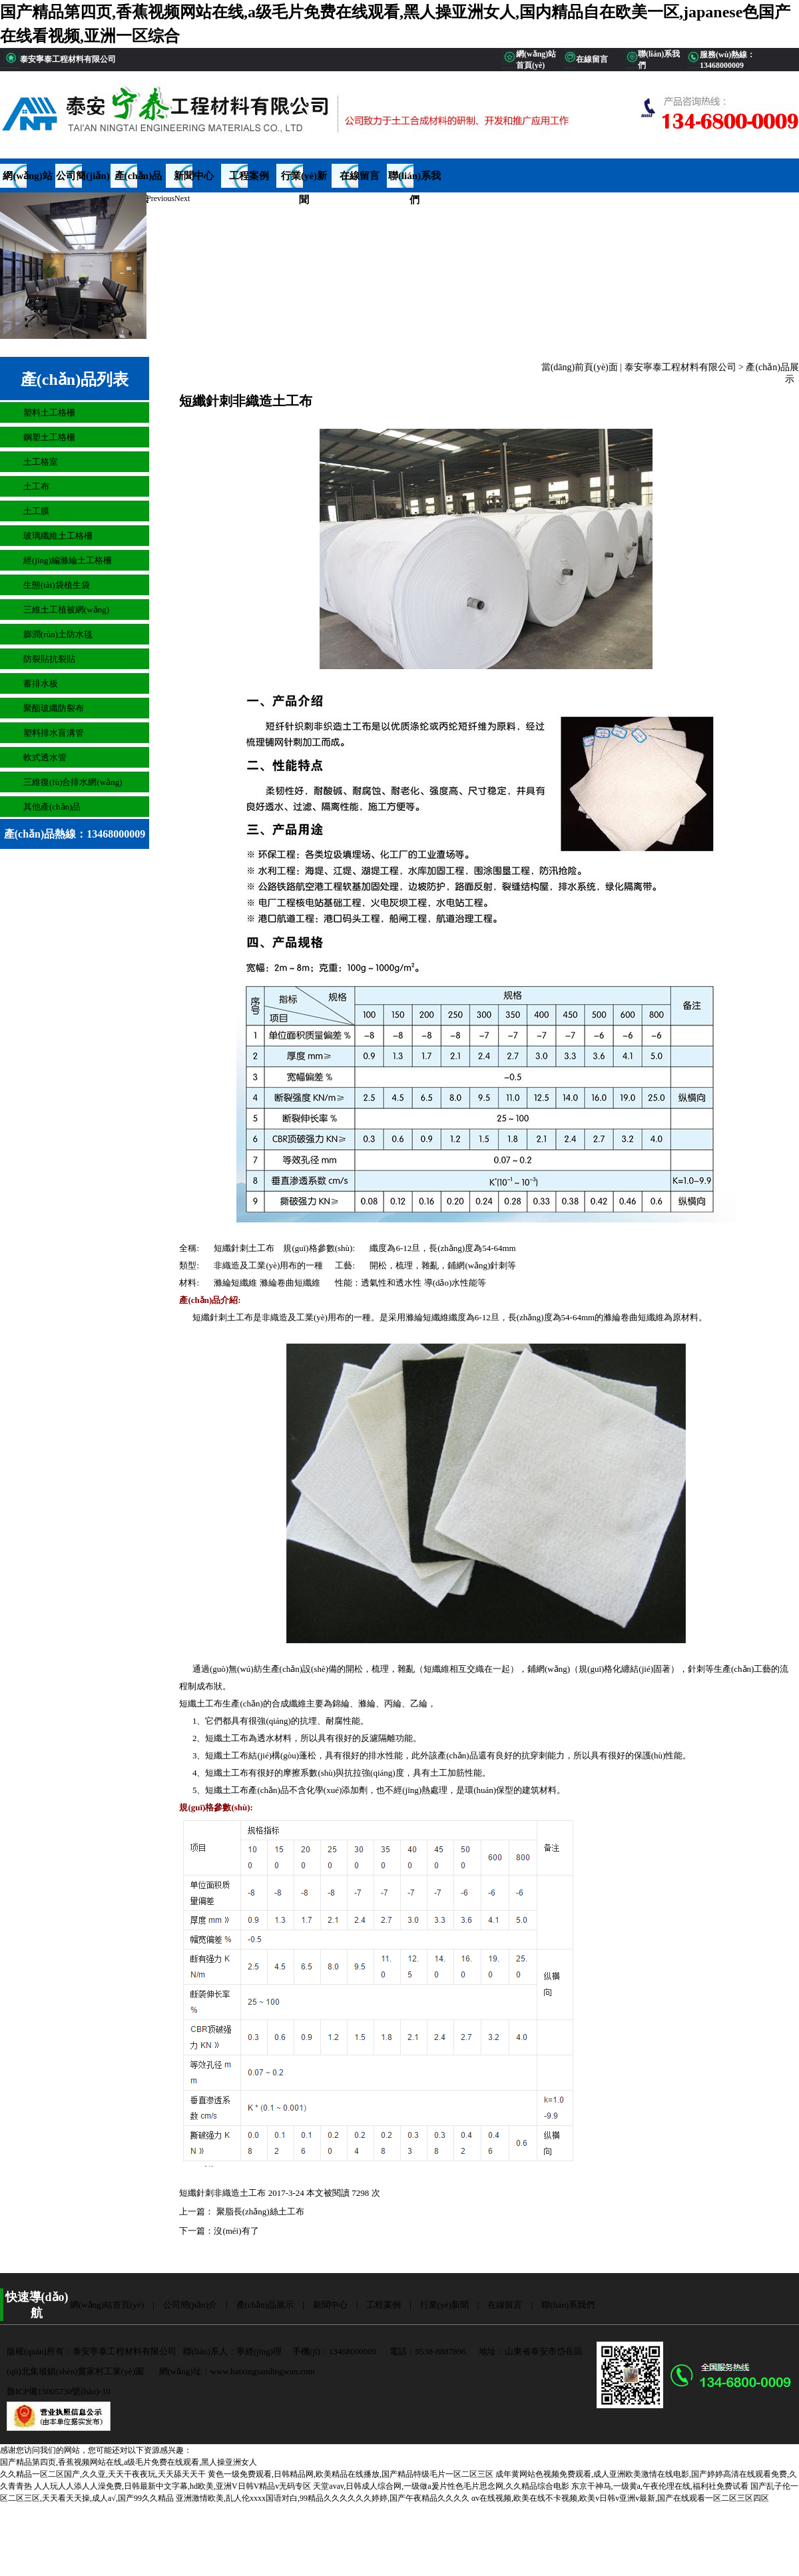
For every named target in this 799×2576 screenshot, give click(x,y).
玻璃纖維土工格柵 (58, 536)
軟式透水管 (45, 757)
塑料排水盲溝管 (53, 733)
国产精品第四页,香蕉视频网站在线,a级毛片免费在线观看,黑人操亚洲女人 (128, 2462)
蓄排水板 (40, 683)
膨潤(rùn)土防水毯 (58, 634)
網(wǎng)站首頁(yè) (28, 179)
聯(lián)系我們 (414, 179)
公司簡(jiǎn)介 (83, 179)
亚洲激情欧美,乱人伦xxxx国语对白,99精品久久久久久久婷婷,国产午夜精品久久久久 (322, 2498)
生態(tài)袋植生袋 (56, 585)
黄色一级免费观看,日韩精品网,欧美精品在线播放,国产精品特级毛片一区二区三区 (350, 2474)
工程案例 (249, 175)
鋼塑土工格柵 (49, 437)
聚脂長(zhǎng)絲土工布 (259, 2211)
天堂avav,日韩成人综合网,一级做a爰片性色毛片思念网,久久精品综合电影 (441, 2486)
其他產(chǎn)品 (52, 807)
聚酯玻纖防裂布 (53, 708)
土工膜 (36, 511)
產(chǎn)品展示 (138, 179)
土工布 (36, 486)
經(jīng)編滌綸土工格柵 (67, 560)
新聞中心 (194, 175)
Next (182, 198)
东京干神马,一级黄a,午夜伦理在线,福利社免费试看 (659, 2486)
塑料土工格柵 (49, 412)
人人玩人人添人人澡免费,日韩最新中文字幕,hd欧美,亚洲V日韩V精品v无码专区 (172, 2486)
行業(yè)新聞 (304, 179)
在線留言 (360, 175)
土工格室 (40, 462)
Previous (160, 198)
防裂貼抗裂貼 (49, 659)
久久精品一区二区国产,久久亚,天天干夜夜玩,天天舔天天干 (103, 2474)
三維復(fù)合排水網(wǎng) (73, 782)
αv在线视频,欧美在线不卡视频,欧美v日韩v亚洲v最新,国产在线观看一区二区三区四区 (620, 2498)
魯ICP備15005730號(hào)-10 (59, 2391)
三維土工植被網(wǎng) (66, 610)
